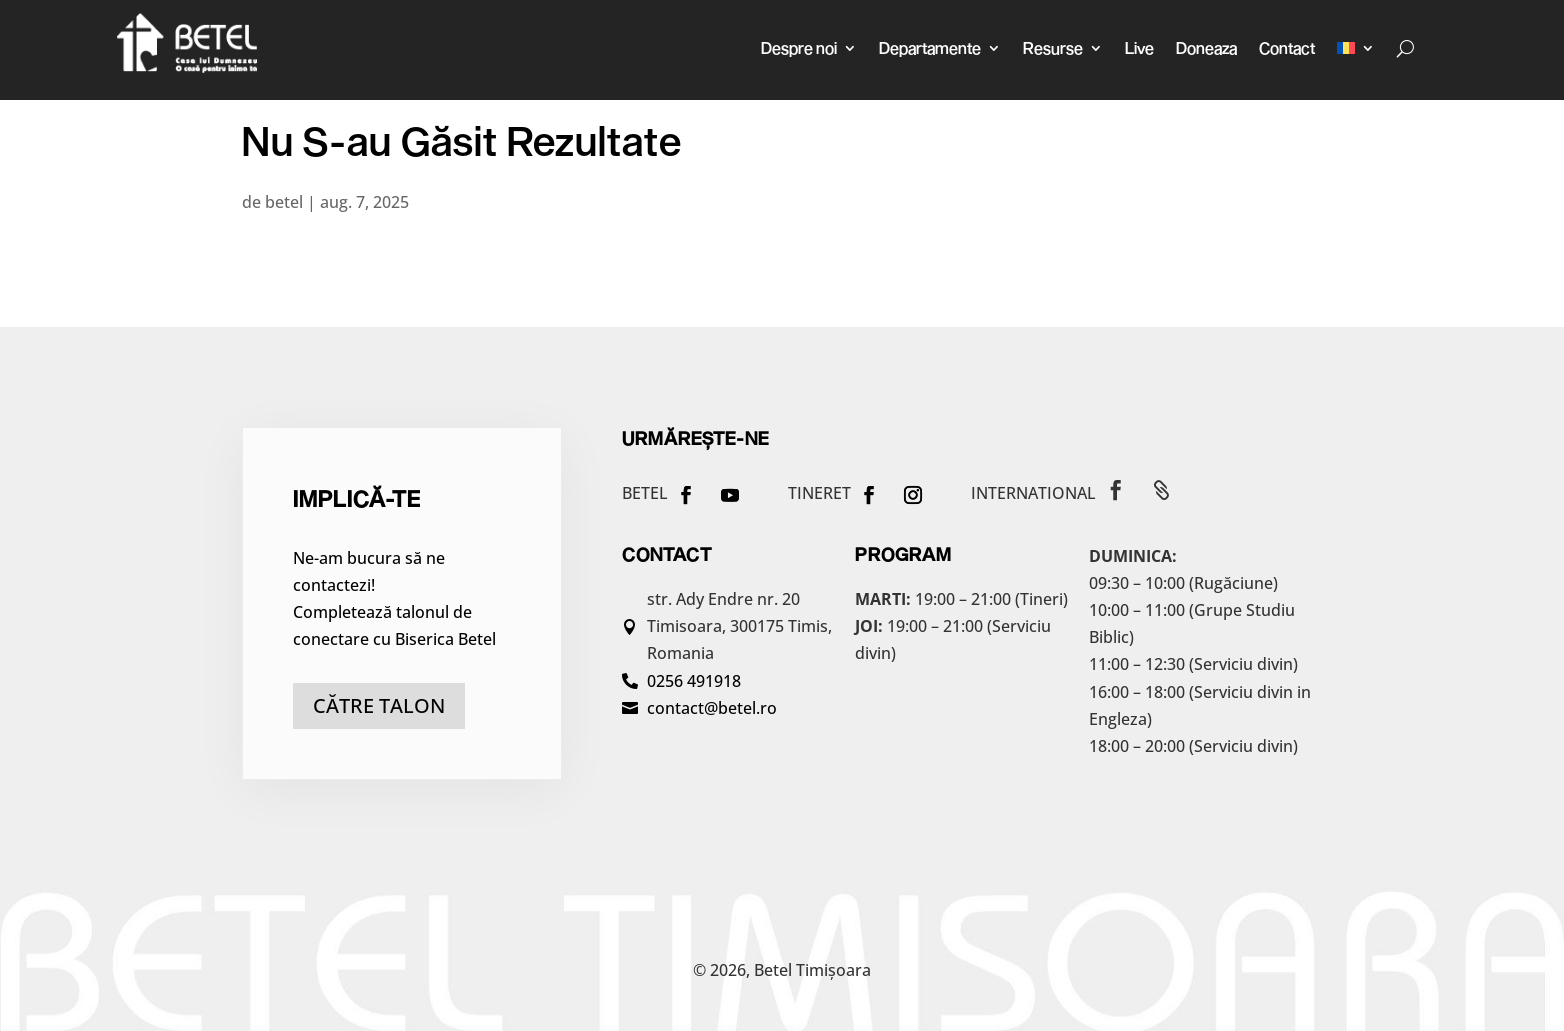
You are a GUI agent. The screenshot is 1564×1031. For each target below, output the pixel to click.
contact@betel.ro (712, 708)
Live (1139, 47)
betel (284, 202)
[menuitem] (1356, 48)
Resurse (1053, 47)
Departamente (930, 47)
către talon (379, 705)
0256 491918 (694, 681)
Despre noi (799, 47)
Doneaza (1206, 47)
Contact (1287, 47)
